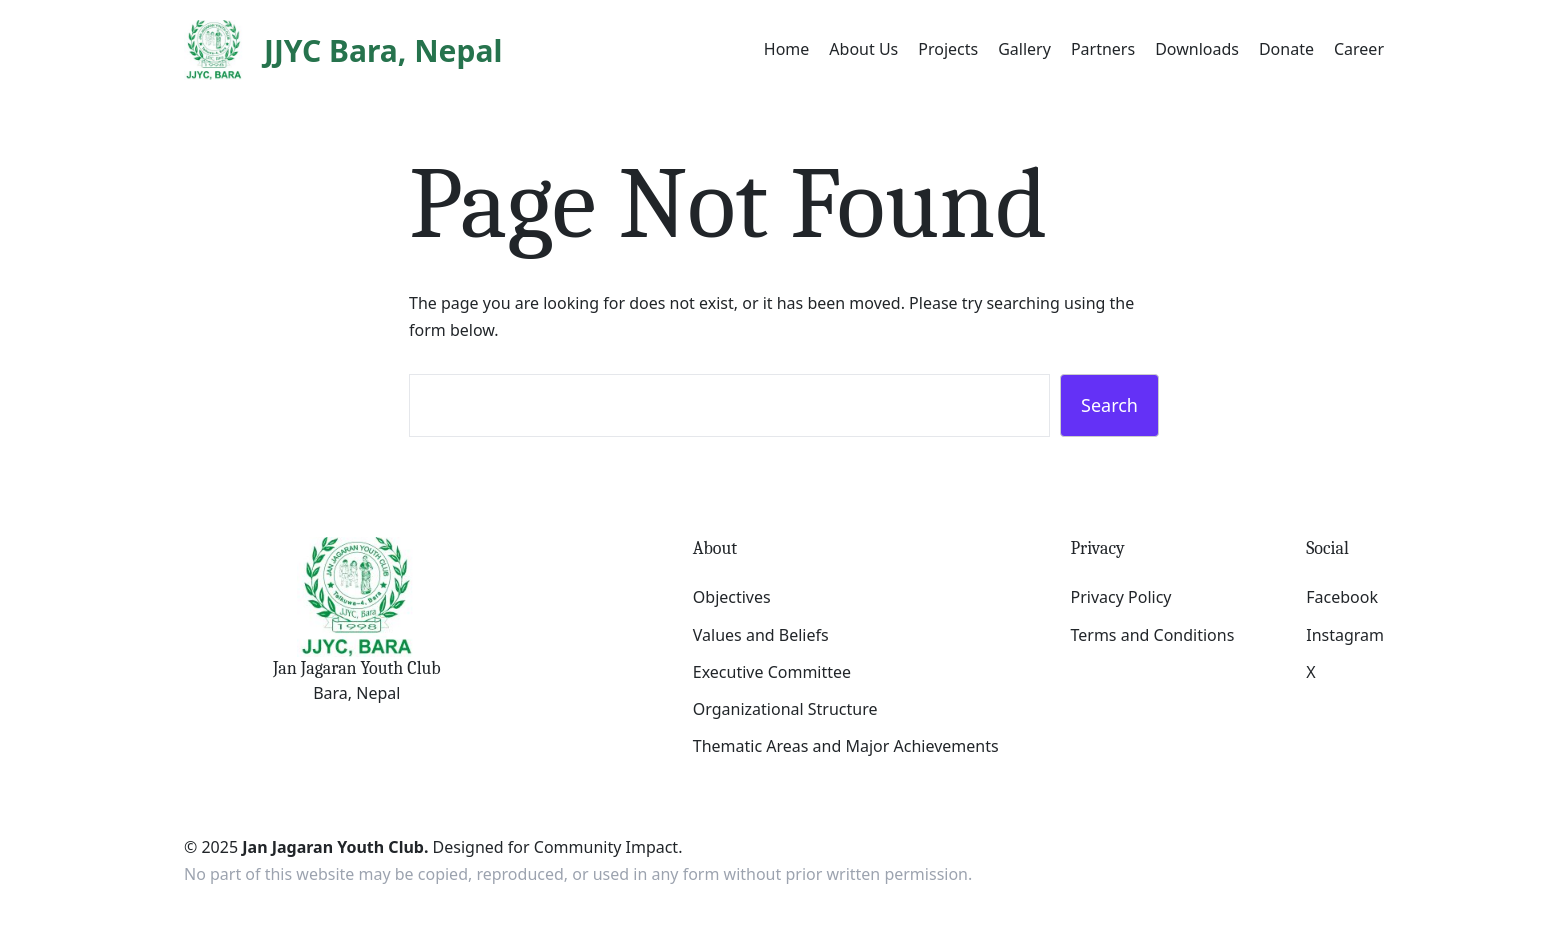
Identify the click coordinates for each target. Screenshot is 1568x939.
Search (1109, 405)
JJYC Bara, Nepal (383, 50)
